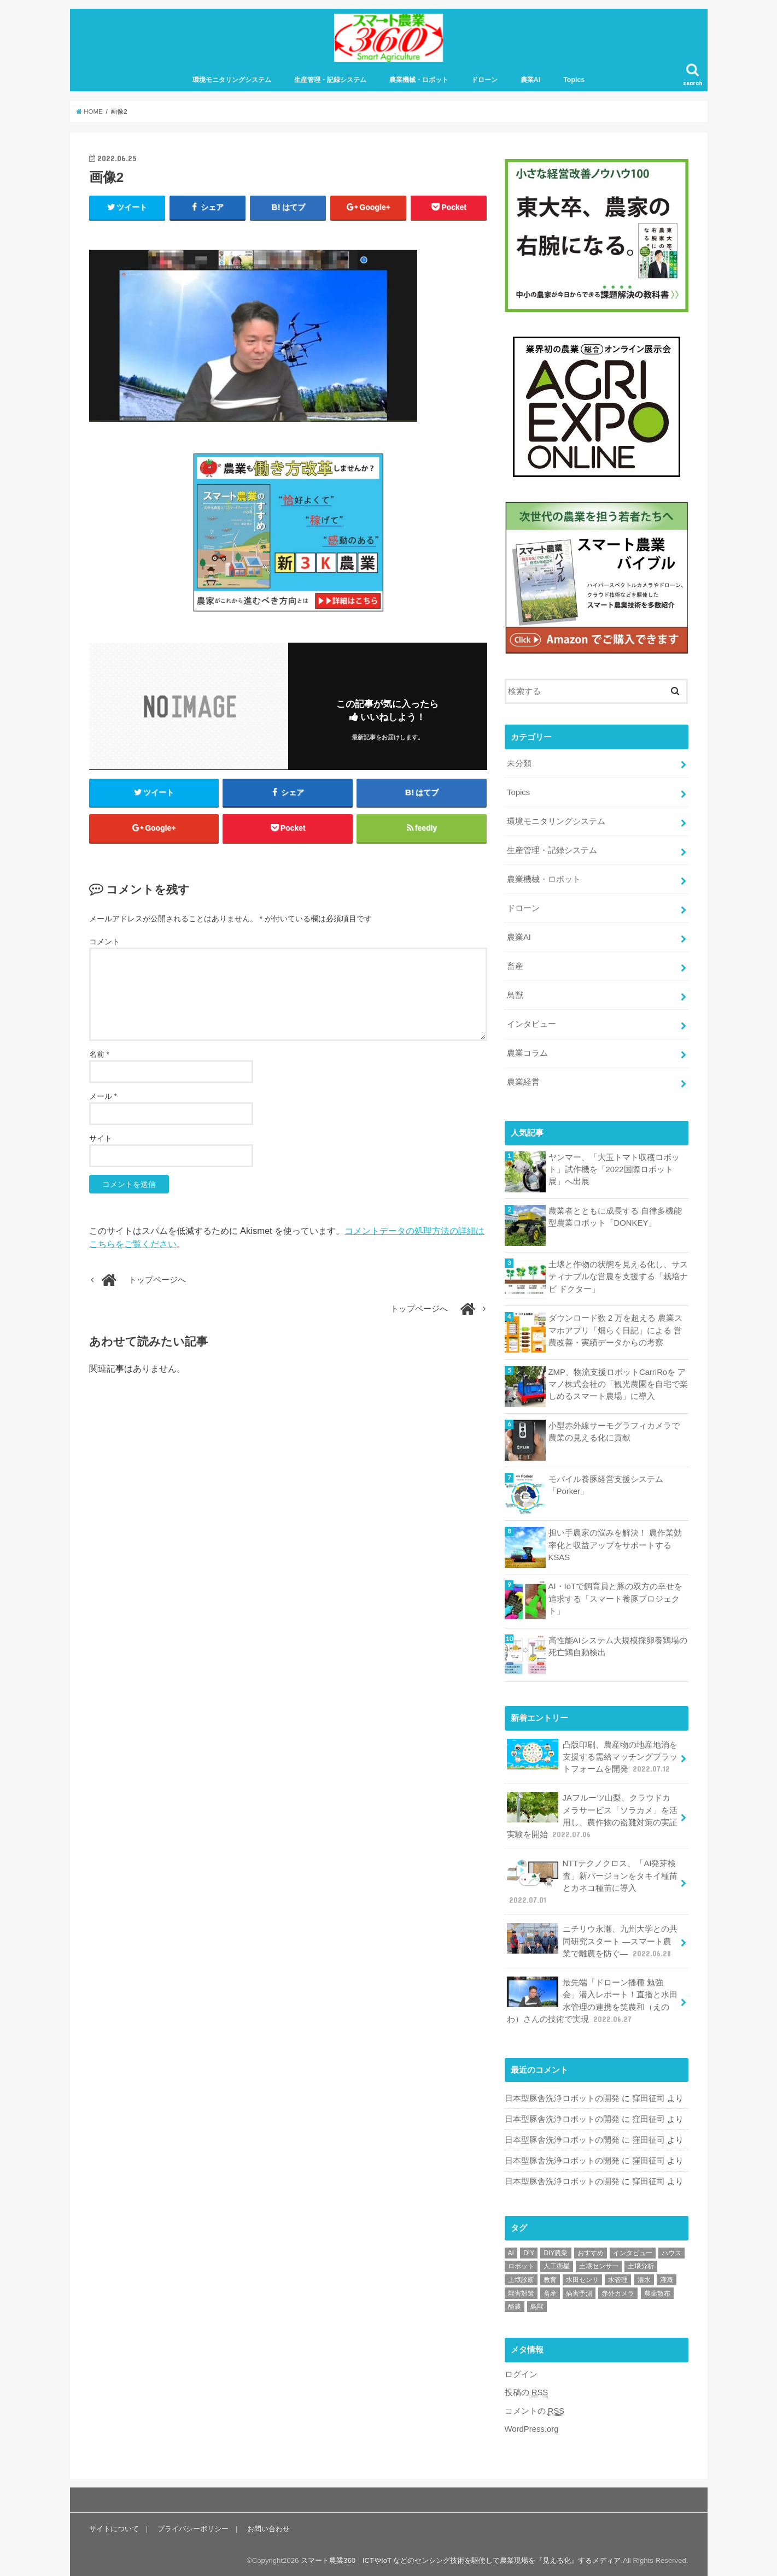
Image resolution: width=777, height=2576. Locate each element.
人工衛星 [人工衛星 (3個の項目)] (557, 2264)
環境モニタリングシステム (231, 80)
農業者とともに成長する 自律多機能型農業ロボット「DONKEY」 (615, 1216)
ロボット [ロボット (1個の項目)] (521, 2264)
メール (103, 1097)
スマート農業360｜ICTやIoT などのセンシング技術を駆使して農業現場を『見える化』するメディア (461, 2559)
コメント (104, 942)
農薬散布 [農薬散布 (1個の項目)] (657, 2292)
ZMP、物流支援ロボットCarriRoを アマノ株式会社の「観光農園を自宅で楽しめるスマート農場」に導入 (618, 1383)
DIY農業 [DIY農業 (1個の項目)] (556, 2251)
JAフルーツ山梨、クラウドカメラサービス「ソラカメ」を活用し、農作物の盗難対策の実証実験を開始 (592, 1815)
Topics (574, 80)
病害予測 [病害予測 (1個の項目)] (579, 2292)
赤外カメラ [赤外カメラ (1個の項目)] (617, 2292)
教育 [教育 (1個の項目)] (550, 2278)
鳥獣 (515, 995)
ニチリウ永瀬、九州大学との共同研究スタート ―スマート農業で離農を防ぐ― (592, 1939)
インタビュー (531, 1024)
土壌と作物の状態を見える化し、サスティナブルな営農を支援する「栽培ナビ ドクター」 (618, 1276)
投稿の (526, 2391)
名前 (99, 1055)
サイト (100, 1140)
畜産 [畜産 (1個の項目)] (550, 2292)
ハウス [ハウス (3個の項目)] (671, 2251)
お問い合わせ (268, 2527)
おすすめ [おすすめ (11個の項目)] (590, 2251)
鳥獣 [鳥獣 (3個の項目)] (537, 2305)
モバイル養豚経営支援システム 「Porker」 (605, 1484)
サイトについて (114, 2527)
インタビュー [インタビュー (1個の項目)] (632, 2251)
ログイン (521, 2372)
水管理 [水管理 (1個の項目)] (618, 2278)
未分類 (519, 764)
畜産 (515, 966)
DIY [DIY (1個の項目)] (528, 2251)
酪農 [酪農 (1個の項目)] (514, 2305)
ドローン (484, 80)
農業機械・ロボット (418, 80)
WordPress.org (532, 2427)
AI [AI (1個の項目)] (511, 2251)
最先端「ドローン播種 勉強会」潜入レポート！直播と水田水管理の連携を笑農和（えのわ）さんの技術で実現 (592, 1999)
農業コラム (527, 1053)
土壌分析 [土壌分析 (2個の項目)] (641, 2264)
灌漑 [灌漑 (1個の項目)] (666, 2278)
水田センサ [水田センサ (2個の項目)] (582, 2278)
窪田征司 (648, 2096)
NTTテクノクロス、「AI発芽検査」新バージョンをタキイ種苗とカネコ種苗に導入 (592, 1881)
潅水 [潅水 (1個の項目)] (644, 2278)
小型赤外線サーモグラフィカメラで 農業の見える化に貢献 (614, 1431)
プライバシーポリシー (193, 2527)
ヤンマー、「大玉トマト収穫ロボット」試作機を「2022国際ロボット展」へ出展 (614, 1168)
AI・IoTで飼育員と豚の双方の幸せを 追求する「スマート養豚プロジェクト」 (615, 1598)
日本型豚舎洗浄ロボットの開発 (562, 2096)
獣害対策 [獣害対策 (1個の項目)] (521, 2292)
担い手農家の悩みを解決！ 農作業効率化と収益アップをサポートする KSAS (615, 1544)
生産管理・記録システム (330, 80)
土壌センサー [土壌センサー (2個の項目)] (598, 2264)
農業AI (530, 80)
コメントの (535, 2409)
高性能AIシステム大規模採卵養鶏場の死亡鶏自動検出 (617, 1646)
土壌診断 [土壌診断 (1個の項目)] (521, 2278)
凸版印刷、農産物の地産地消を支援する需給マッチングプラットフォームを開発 (592, 1756)
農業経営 (523, 1082)
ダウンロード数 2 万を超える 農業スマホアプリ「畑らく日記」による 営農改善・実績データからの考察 (615, 1330)
